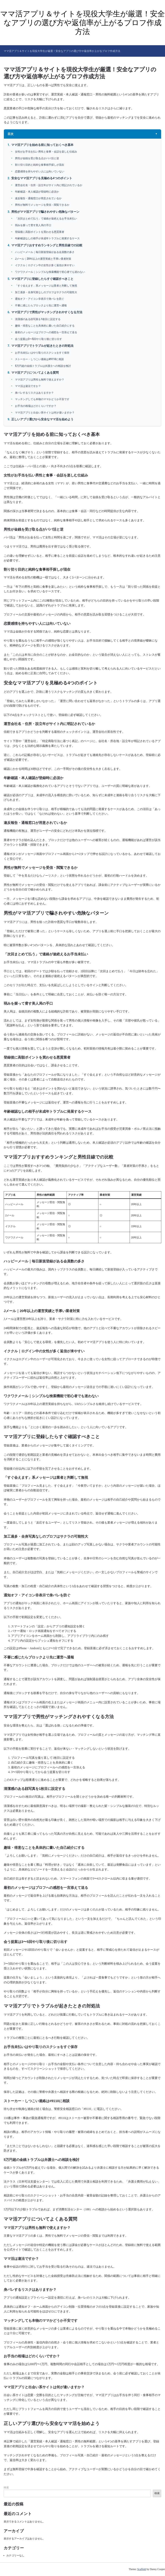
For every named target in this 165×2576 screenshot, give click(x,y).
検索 (6, 2487)
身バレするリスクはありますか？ (34, 392)
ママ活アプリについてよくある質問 (35, 372)
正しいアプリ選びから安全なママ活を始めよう (42, 419)
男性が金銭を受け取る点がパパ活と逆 (37, 158)
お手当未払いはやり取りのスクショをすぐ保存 (42, 352)
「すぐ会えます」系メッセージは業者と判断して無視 (46, 285)
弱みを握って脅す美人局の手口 (33, 225)
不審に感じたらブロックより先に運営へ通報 (41, 305)
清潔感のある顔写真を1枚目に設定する (37, 319)
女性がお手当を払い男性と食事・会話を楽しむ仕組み (46, 151)
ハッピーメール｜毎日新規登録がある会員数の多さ (45, 252)
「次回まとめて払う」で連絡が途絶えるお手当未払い (46, 218)
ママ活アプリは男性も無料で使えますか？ (39, 379)
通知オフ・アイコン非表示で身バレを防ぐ (39, 298)
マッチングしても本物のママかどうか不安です (42, 399)
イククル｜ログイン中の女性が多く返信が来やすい (45, 265)
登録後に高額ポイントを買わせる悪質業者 (39, 231)
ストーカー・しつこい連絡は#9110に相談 (39, 359)
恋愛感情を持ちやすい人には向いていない (39, 171)
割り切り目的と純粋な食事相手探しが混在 (39, 164)
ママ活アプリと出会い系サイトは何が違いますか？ (45, 412)
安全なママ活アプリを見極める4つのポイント (41, 178)
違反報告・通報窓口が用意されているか (38, 198)
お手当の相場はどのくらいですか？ (35, 405)
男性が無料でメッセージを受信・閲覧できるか (42, 204)
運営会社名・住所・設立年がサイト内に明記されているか (48, 185)
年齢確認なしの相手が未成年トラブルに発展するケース (47, 238)
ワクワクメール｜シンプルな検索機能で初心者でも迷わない (50, 271)
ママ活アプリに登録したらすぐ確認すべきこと (42, 279)
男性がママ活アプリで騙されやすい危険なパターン (45, 211)
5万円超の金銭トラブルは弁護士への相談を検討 (43, 365)
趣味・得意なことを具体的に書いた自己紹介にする (45, 325)
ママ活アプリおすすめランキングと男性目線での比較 (46, 245)
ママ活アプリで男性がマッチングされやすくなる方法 (46, 312)
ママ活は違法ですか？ (28, 386)
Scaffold (141, 2569)
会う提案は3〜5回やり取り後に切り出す (38, 338)
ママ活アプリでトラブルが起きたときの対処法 (42, 345)
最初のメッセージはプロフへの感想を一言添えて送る (46, 332)
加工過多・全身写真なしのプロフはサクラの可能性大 (46, 292)
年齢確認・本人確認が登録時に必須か (37, 191)
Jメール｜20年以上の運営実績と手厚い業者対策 (43, 258)
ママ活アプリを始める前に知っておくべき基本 (42, 145)
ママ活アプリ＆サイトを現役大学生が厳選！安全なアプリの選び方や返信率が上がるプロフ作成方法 (82, 23)
